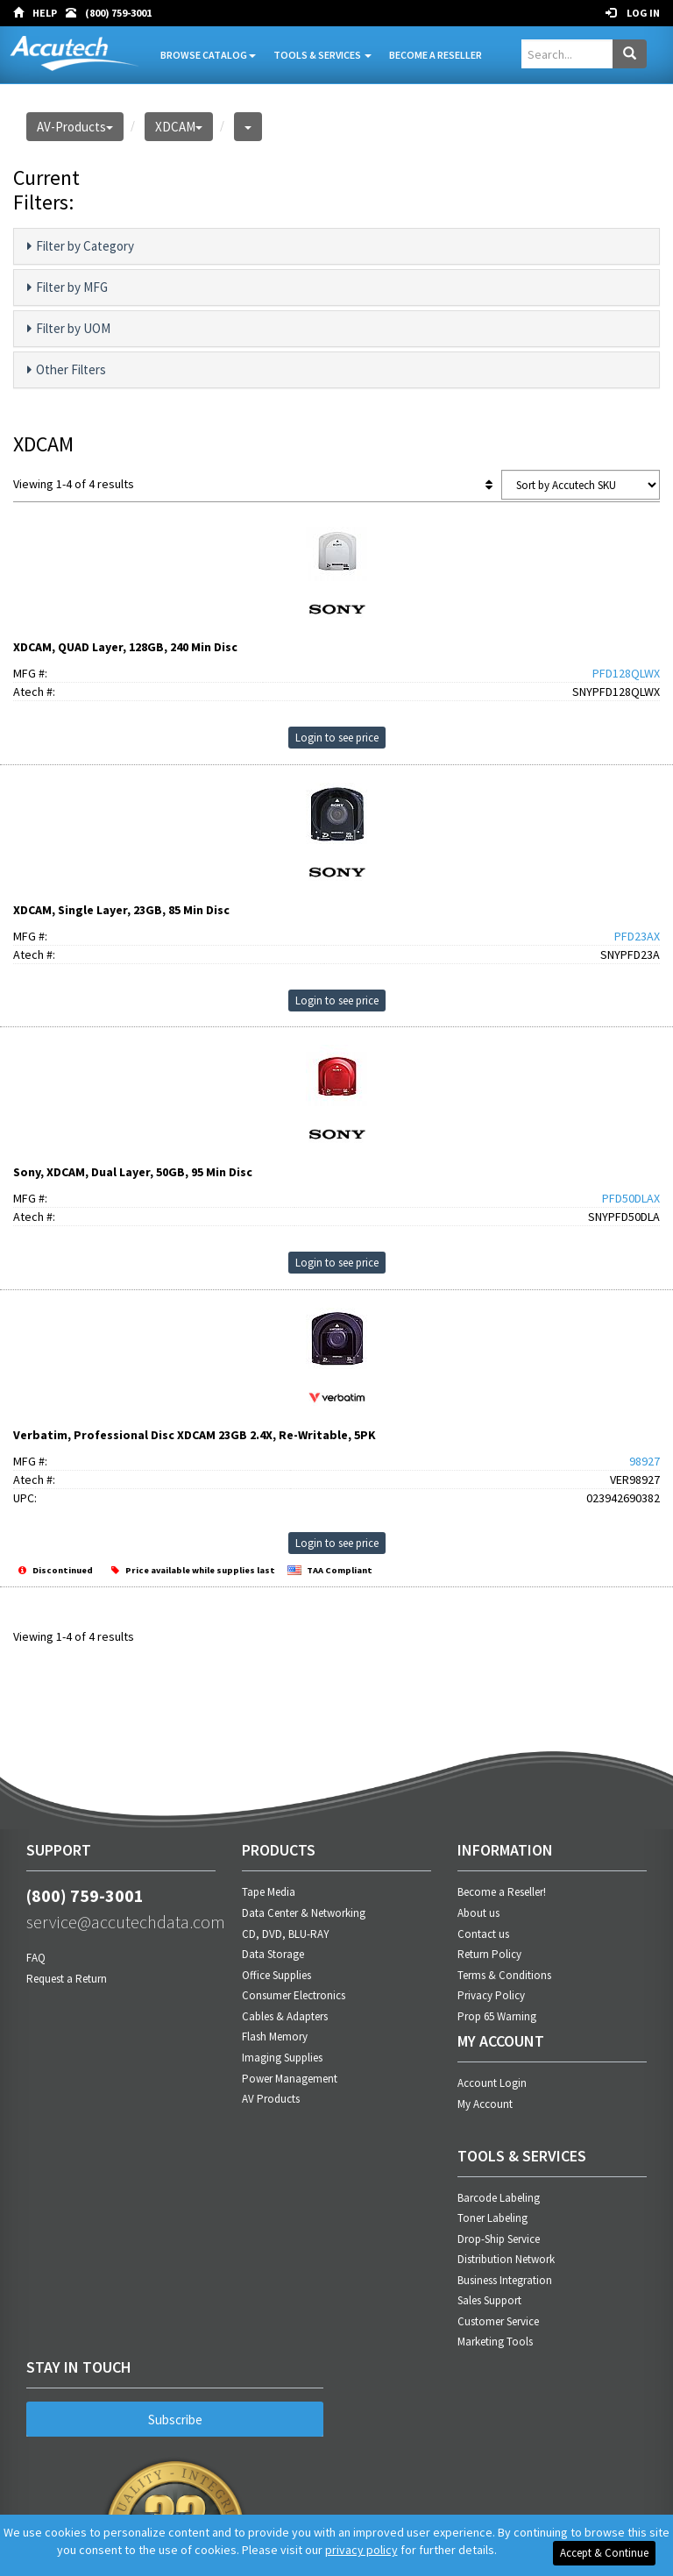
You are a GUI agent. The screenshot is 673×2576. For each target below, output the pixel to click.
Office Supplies (276, 1975)
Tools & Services (322, 54)
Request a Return (66, 1978)
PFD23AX (637, 936)
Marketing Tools (495, 2341)
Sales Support (489, 2300)
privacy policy (361, 2550)
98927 (644, 1461)
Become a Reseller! (501, 1891)
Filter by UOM (68, 328)
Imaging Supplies (282, 2057)
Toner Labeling (492, 2218)
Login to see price (337, 737)
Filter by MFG (67, 287)
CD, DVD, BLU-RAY (285, 1934)
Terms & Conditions (504, 1975)
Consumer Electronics (293, 1995)
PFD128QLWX (626, 673)
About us (478, 1912)
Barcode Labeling (498, 2197)
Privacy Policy (491, 1995)
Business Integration (504, 2280)
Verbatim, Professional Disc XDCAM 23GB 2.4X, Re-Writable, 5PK (194, 1435)
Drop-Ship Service (498, 2239)
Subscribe (175, 2419)
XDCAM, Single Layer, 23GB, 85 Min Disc (121, 910)
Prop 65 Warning (496, 2016)
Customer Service (498, 2321)
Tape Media (268, 1891)
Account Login (492, 2083)
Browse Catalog (208, 54)
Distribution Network (506, 2259)
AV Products (271, 2098)
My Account (485, 2104)
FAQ (36, 1957)
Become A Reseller (435, 54)
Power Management (289, 2078)
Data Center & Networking (303, 1912)
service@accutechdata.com (121, 1922)
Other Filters (66, 370)
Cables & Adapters (285, 2016)
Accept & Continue (604, 2552)
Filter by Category (80, 246)
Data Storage (273, 1954)
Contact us (483, 1934)
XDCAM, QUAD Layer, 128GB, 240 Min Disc (125, 647)
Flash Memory (275, 2036)
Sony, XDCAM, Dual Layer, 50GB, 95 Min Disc (132, 1172)
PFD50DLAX (631, 1198)
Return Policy (489, 1954)
